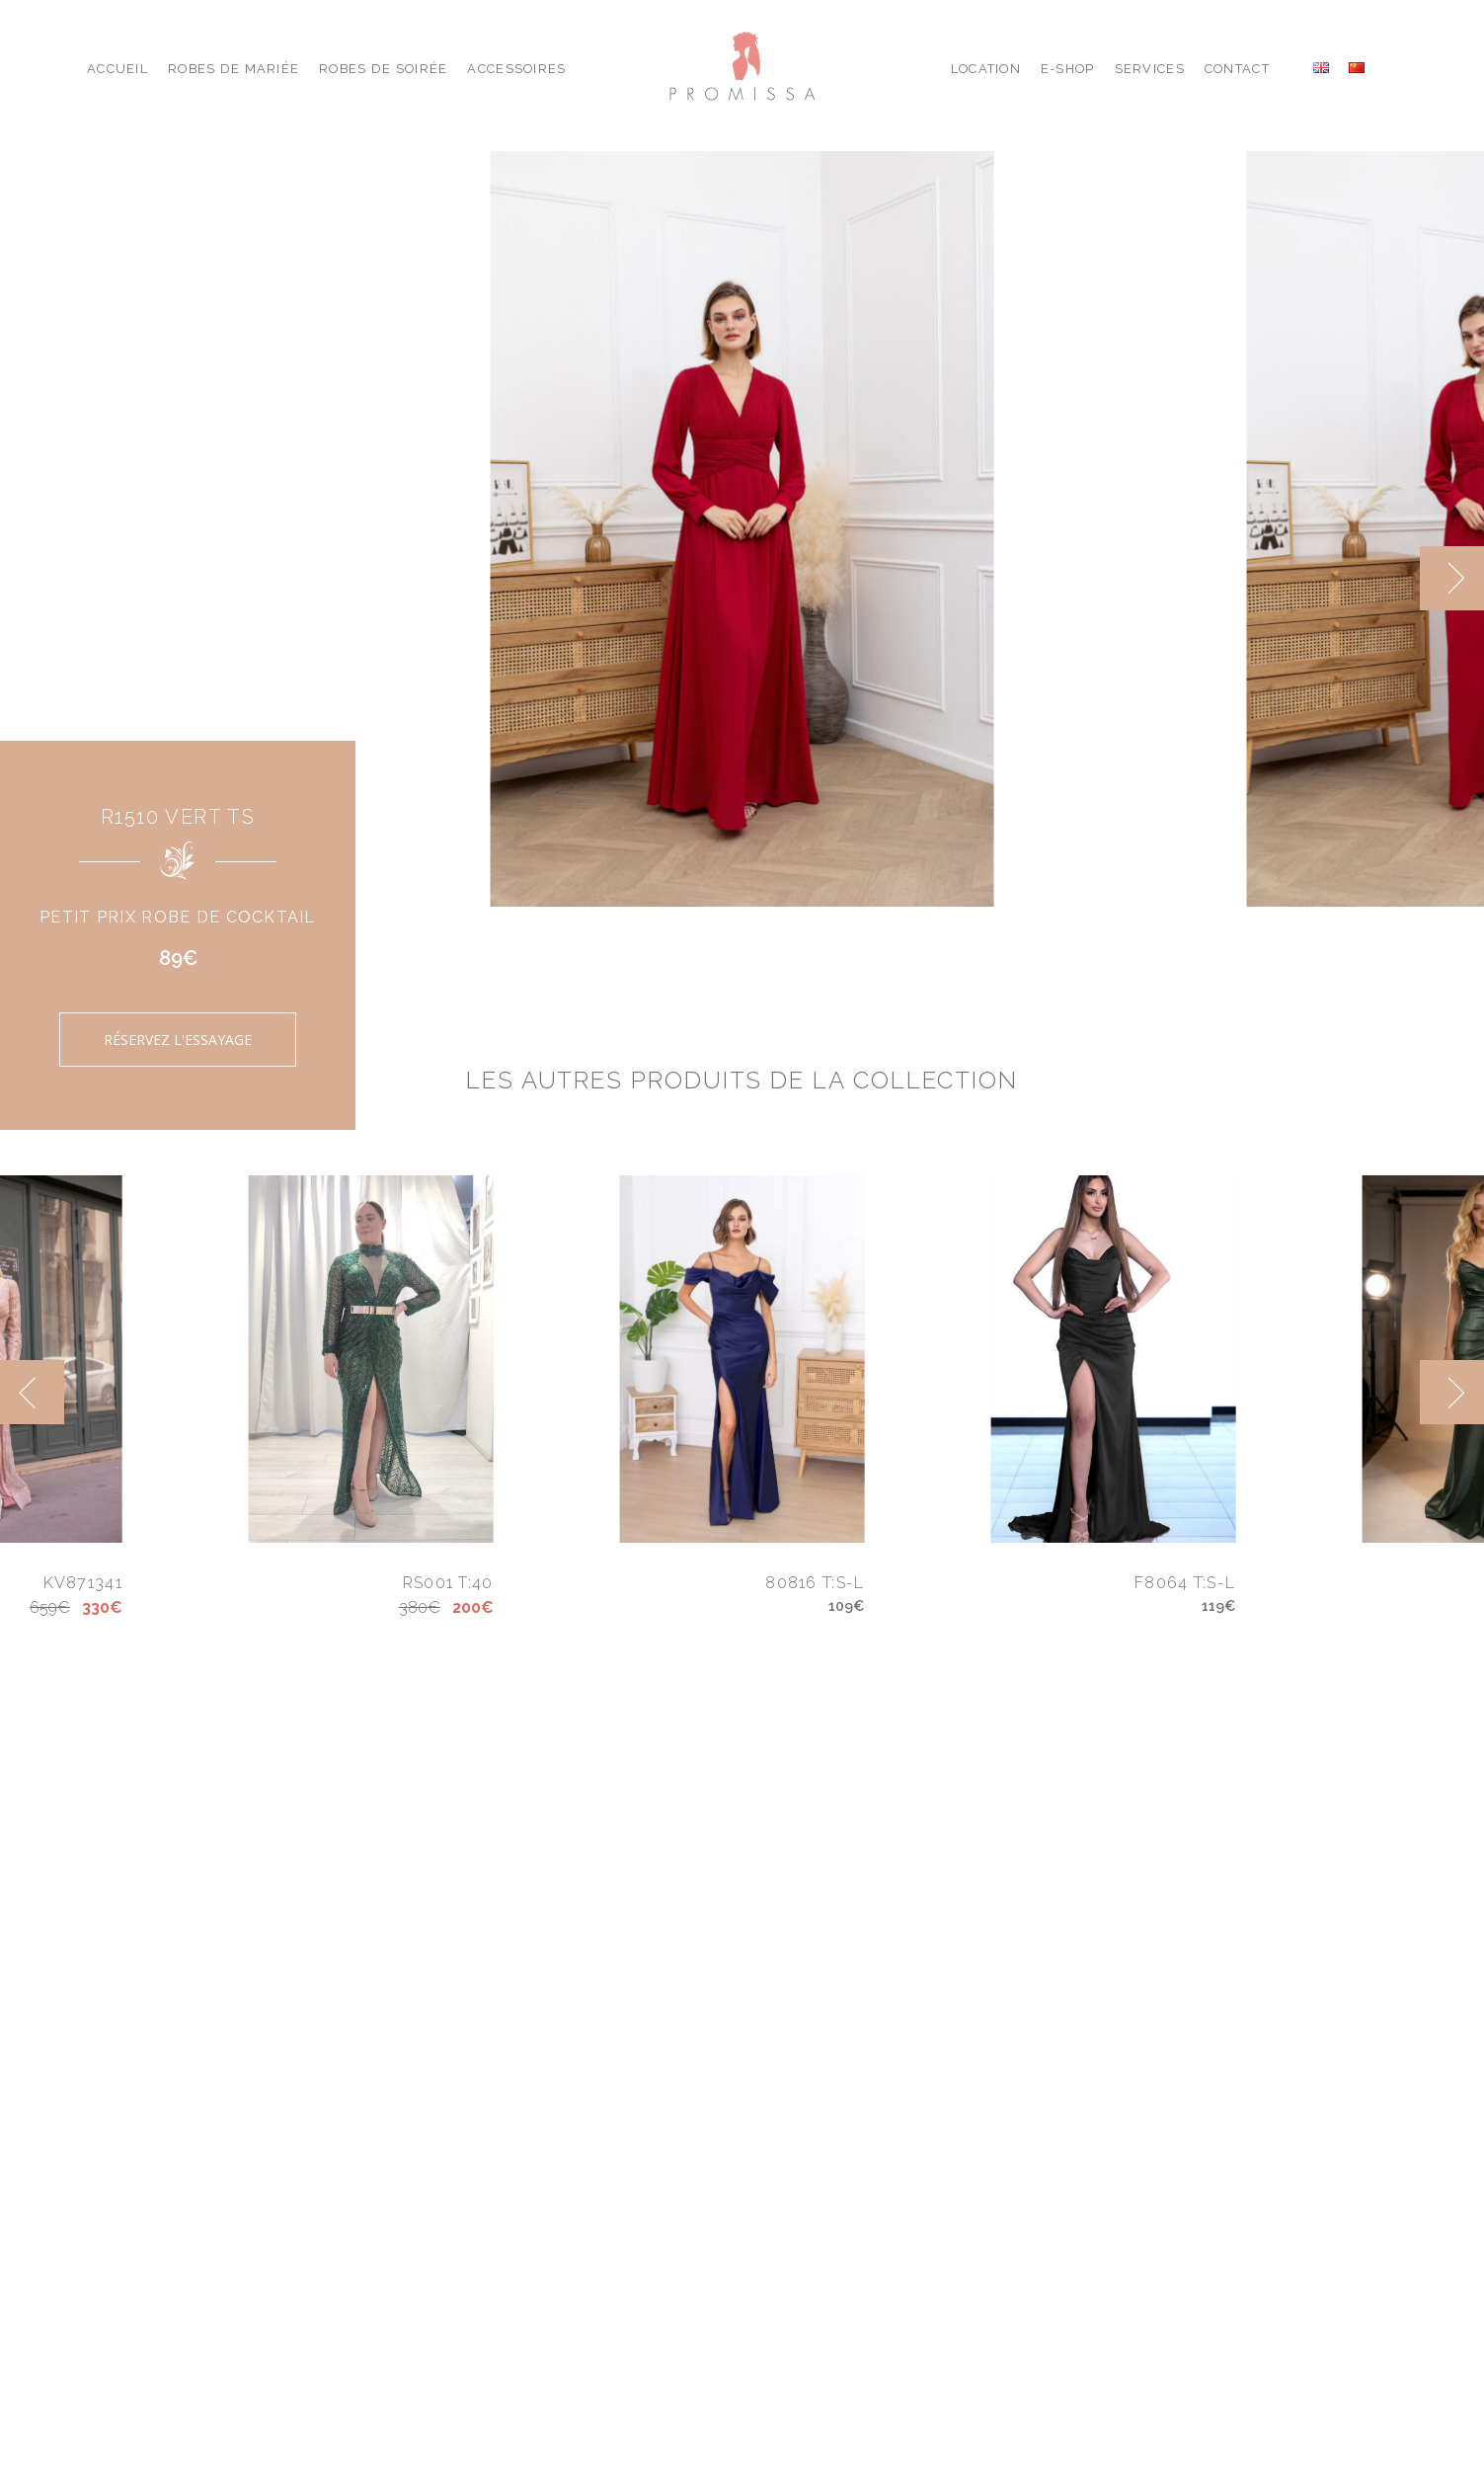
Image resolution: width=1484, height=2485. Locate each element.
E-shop (1068, 68)
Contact (1237, 68)
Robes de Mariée (233, 68)
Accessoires (516, 68)
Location (986, 68)
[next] (1452, 578)
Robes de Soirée (383, 68)
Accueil (117, 68)
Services (1150, 68)
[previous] (32, 1392)
